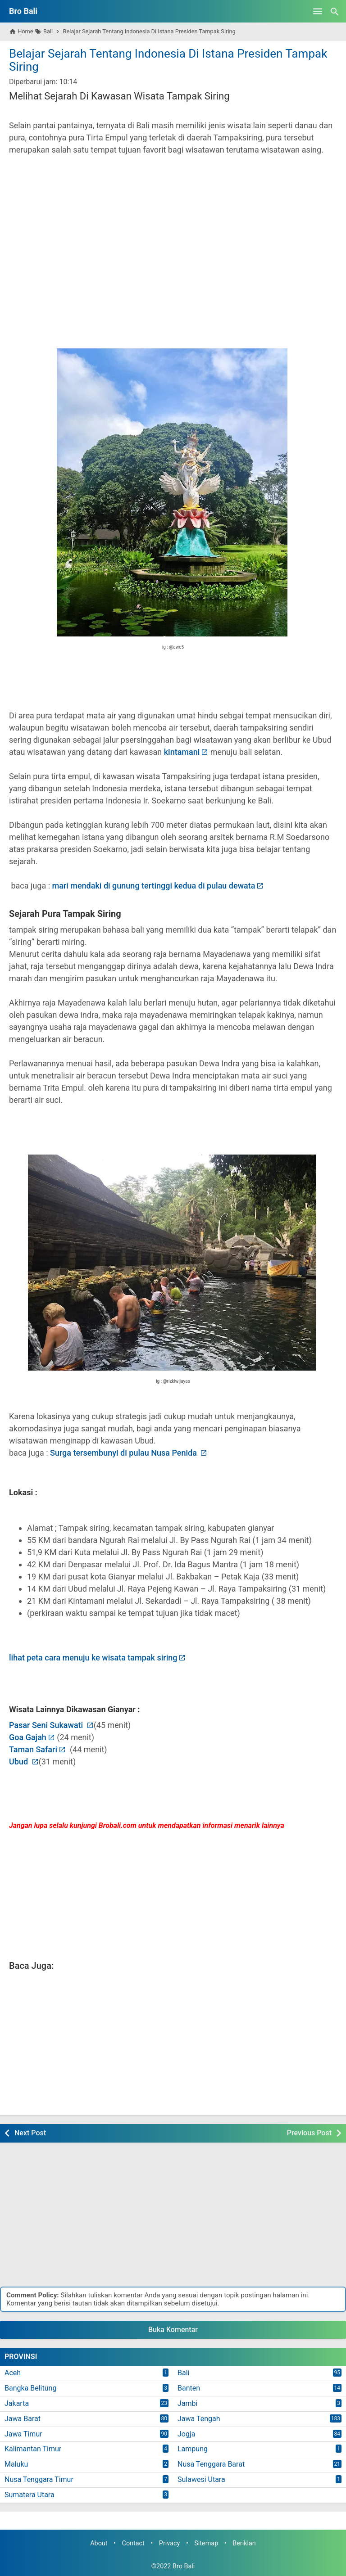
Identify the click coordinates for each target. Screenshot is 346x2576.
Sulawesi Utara (201, 2479)
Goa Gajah (27, 1737)
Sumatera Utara (30, 2494)
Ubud (19, 1761)
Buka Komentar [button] (173, 2329)
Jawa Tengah (199, 2418)
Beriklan (244, 2543)
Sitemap (206, 2543)
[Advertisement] (173, 240)
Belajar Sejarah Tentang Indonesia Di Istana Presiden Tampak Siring (168, 60)
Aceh (13, 2372)
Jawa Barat (23, 2418)
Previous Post (309, 2133)
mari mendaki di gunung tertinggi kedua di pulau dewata (153, 885)
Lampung (193, 2449)
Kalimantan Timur (33, 2449)
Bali (183, 2372)
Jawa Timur (23, 2434)
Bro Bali (23, 11)
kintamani (182, 752)
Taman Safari (33, 1749)
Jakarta (17, 2403)
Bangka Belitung (30, 2388)
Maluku (16, 2464)
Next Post (30, 2133)
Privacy (169, 2543)
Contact (133, 2543)
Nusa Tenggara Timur (39, 2479)
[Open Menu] (317, 11)
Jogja (186, 2434)
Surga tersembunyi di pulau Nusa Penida (124, 1452)
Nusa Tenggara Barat (211, 2464)
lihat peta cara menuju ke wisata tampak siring (93, 1657)
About (98, 2543)
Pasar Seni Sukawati (47, 1725)
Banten (189, 2388)
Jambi (187, 2403)
